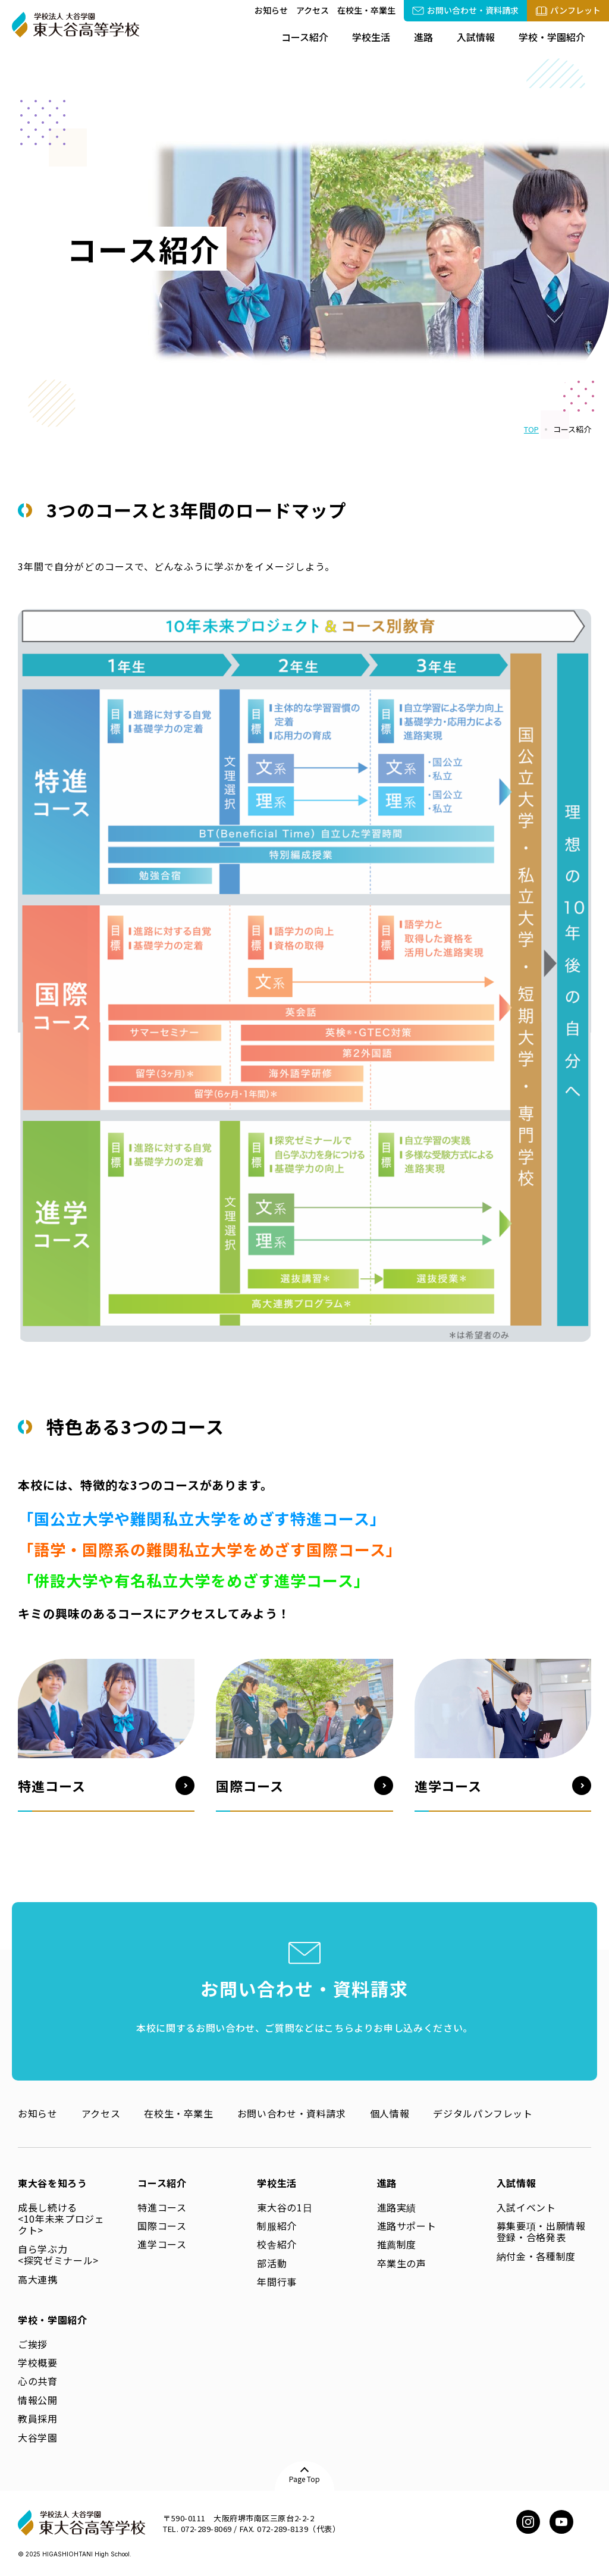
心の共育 (38, 2381)
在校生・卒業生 (366, 10)
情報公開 (38, 2400)
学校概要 (38, 2362)
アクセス (312, 10)
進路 (423, 37)
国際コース (161, 2226)
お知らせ (271, 10)
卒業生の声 (401, 2263)
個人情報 (390, 2113)
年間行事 (277, 2281)
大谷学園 (38, 2437)
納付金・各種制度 (536, 2256)
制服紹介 (277, 2226)
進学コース (161, 2244)
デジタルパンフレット (482, 2113)
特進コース (161, 2207)
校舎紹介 (277, 2244)
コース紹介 (304, 37)
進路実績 (397, 2207)
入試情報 (476, 37)
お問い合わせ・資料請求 (291, 2113)
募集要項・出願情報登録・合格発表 (541, 2231)
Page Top (304, 2479)
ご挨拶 (33, 2344)
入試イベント (526, 2207)
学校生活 (371, 37)
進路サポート (407, 2226)
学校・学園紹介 (552, 37)
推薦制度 (397, 2244)
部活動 (272, 2263)
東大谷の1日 (284, 2207)
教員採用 (38, 2418)
